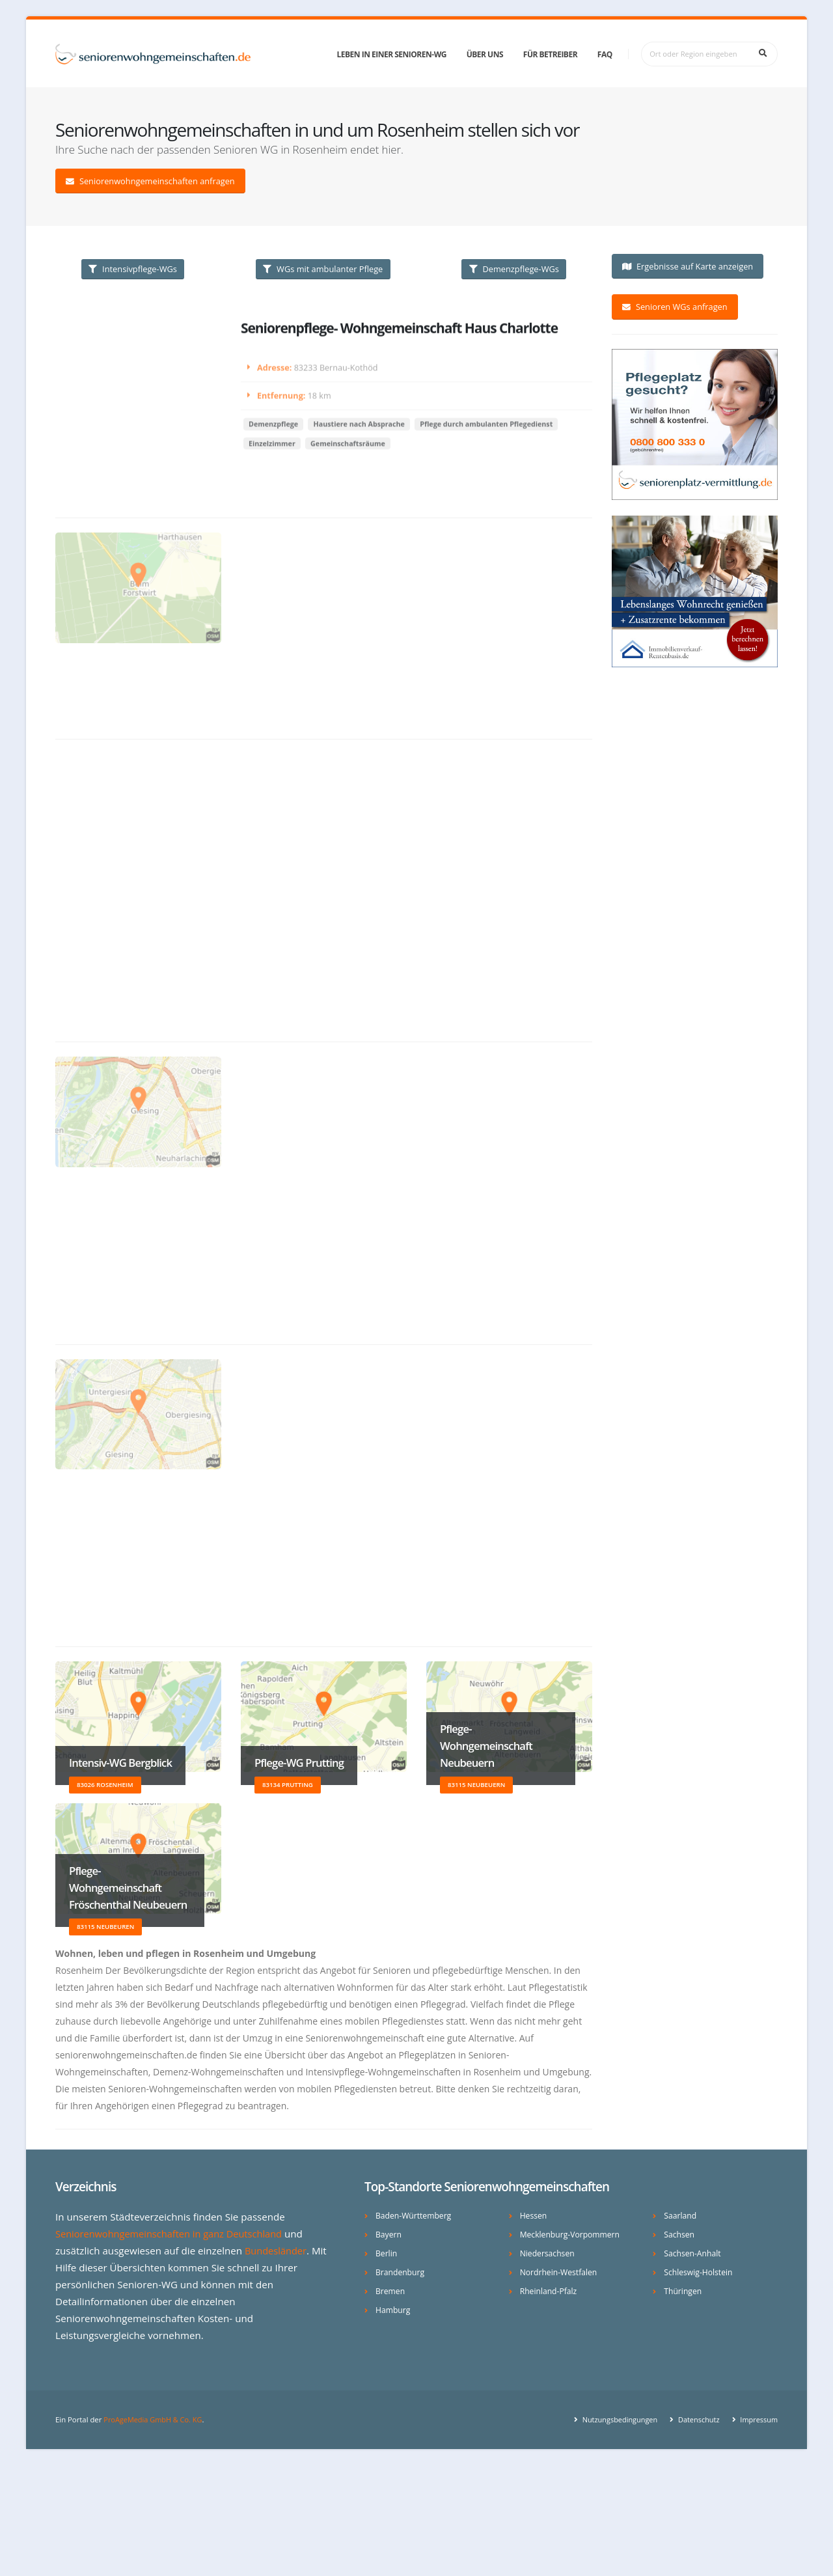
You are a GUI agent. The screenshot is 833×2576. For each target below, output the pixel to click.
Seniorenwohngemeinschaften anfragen (150, 181)
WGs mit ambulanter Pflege (323, 269)
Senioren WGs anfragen (675, 306)
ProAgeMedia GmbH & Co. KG (154, 2419)
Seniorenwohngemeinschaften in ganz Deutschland (172, 2233)
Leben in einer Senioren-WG (391, 54)
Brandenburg (401, 2272)
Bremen (391, 2291)
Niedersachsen (548, 2253)
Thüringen (683, 2291)
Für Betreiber (550, 54)
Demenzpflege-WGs (514, 269)
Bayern (389, 2234)
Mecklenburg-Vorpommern (571, 2234)
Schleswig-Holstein (699, 2272)
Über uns (485, 54)
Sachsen (679, 2234)
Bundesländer (277, 2250)
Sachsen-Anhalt (693, 2253)
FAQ (604, 54)
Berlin (387, 2253)
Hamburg (393, 2310)
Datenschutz (695, 2419)
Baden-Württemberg (415, 2215)
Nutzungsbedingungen (615, 2419)
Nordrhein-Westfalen (560, 2272)
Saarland (681, 2215)
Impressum (757, 2419)
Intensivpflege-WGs (133, 269)
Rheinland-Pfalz (549, 2291)
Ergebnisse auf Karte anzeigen (687, 266)
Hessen (534, 2215)
